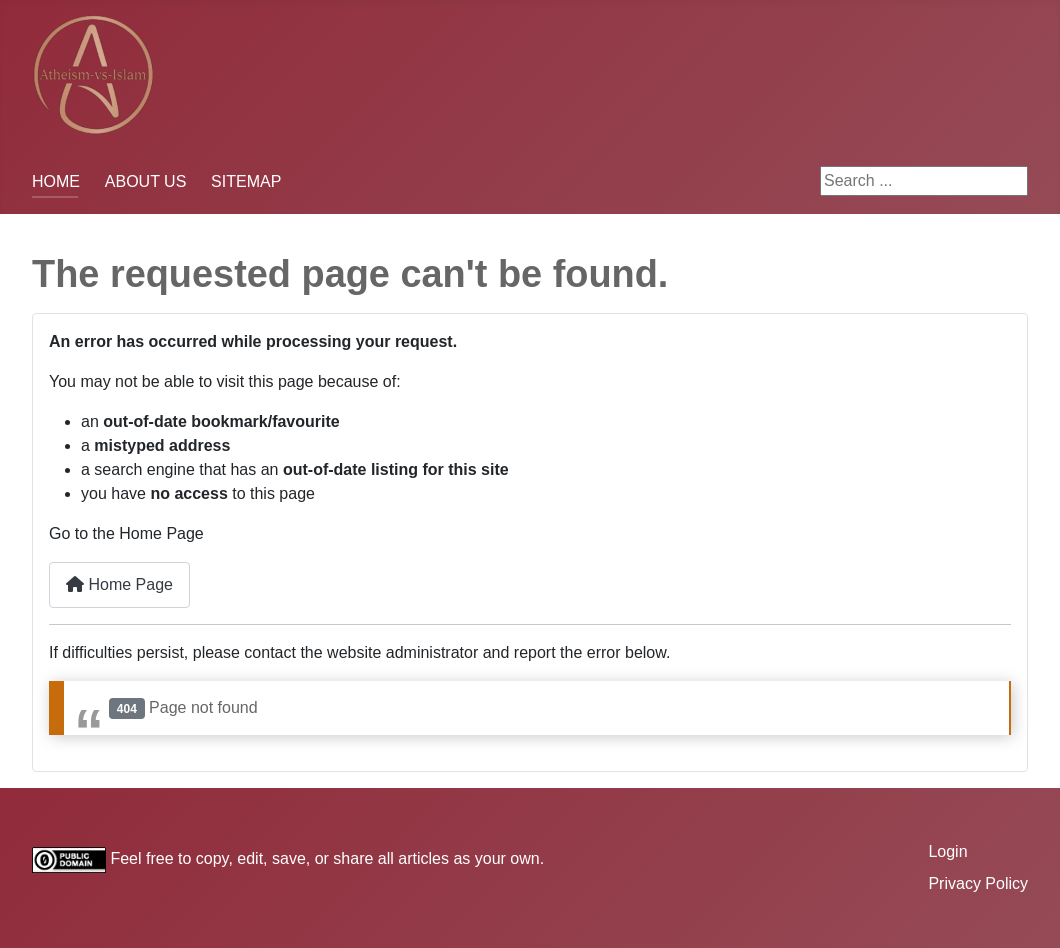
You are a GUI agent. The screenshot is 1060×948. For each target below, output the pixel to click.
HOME (56, 181)
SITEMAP (246, 181)
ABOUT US (146, 181)
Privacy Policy (978, 883)
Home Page (119, 584)
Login (947, 851)
